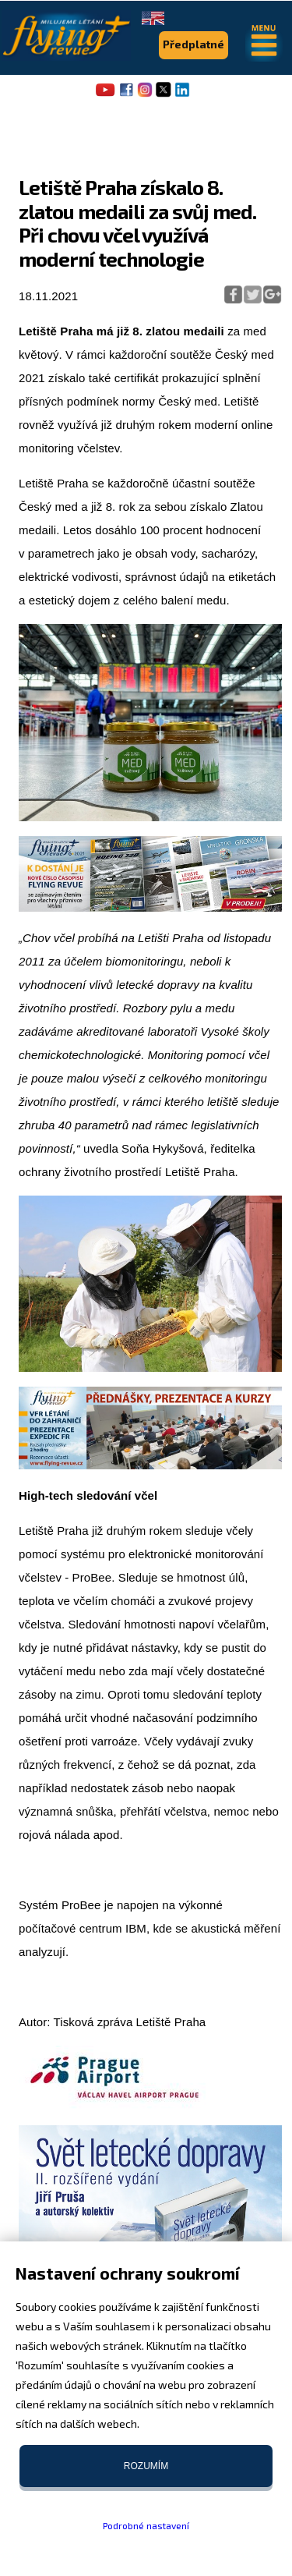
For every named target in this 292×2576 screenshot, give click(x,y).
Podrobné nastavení (146, 2525)
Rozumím (146, 2466)
